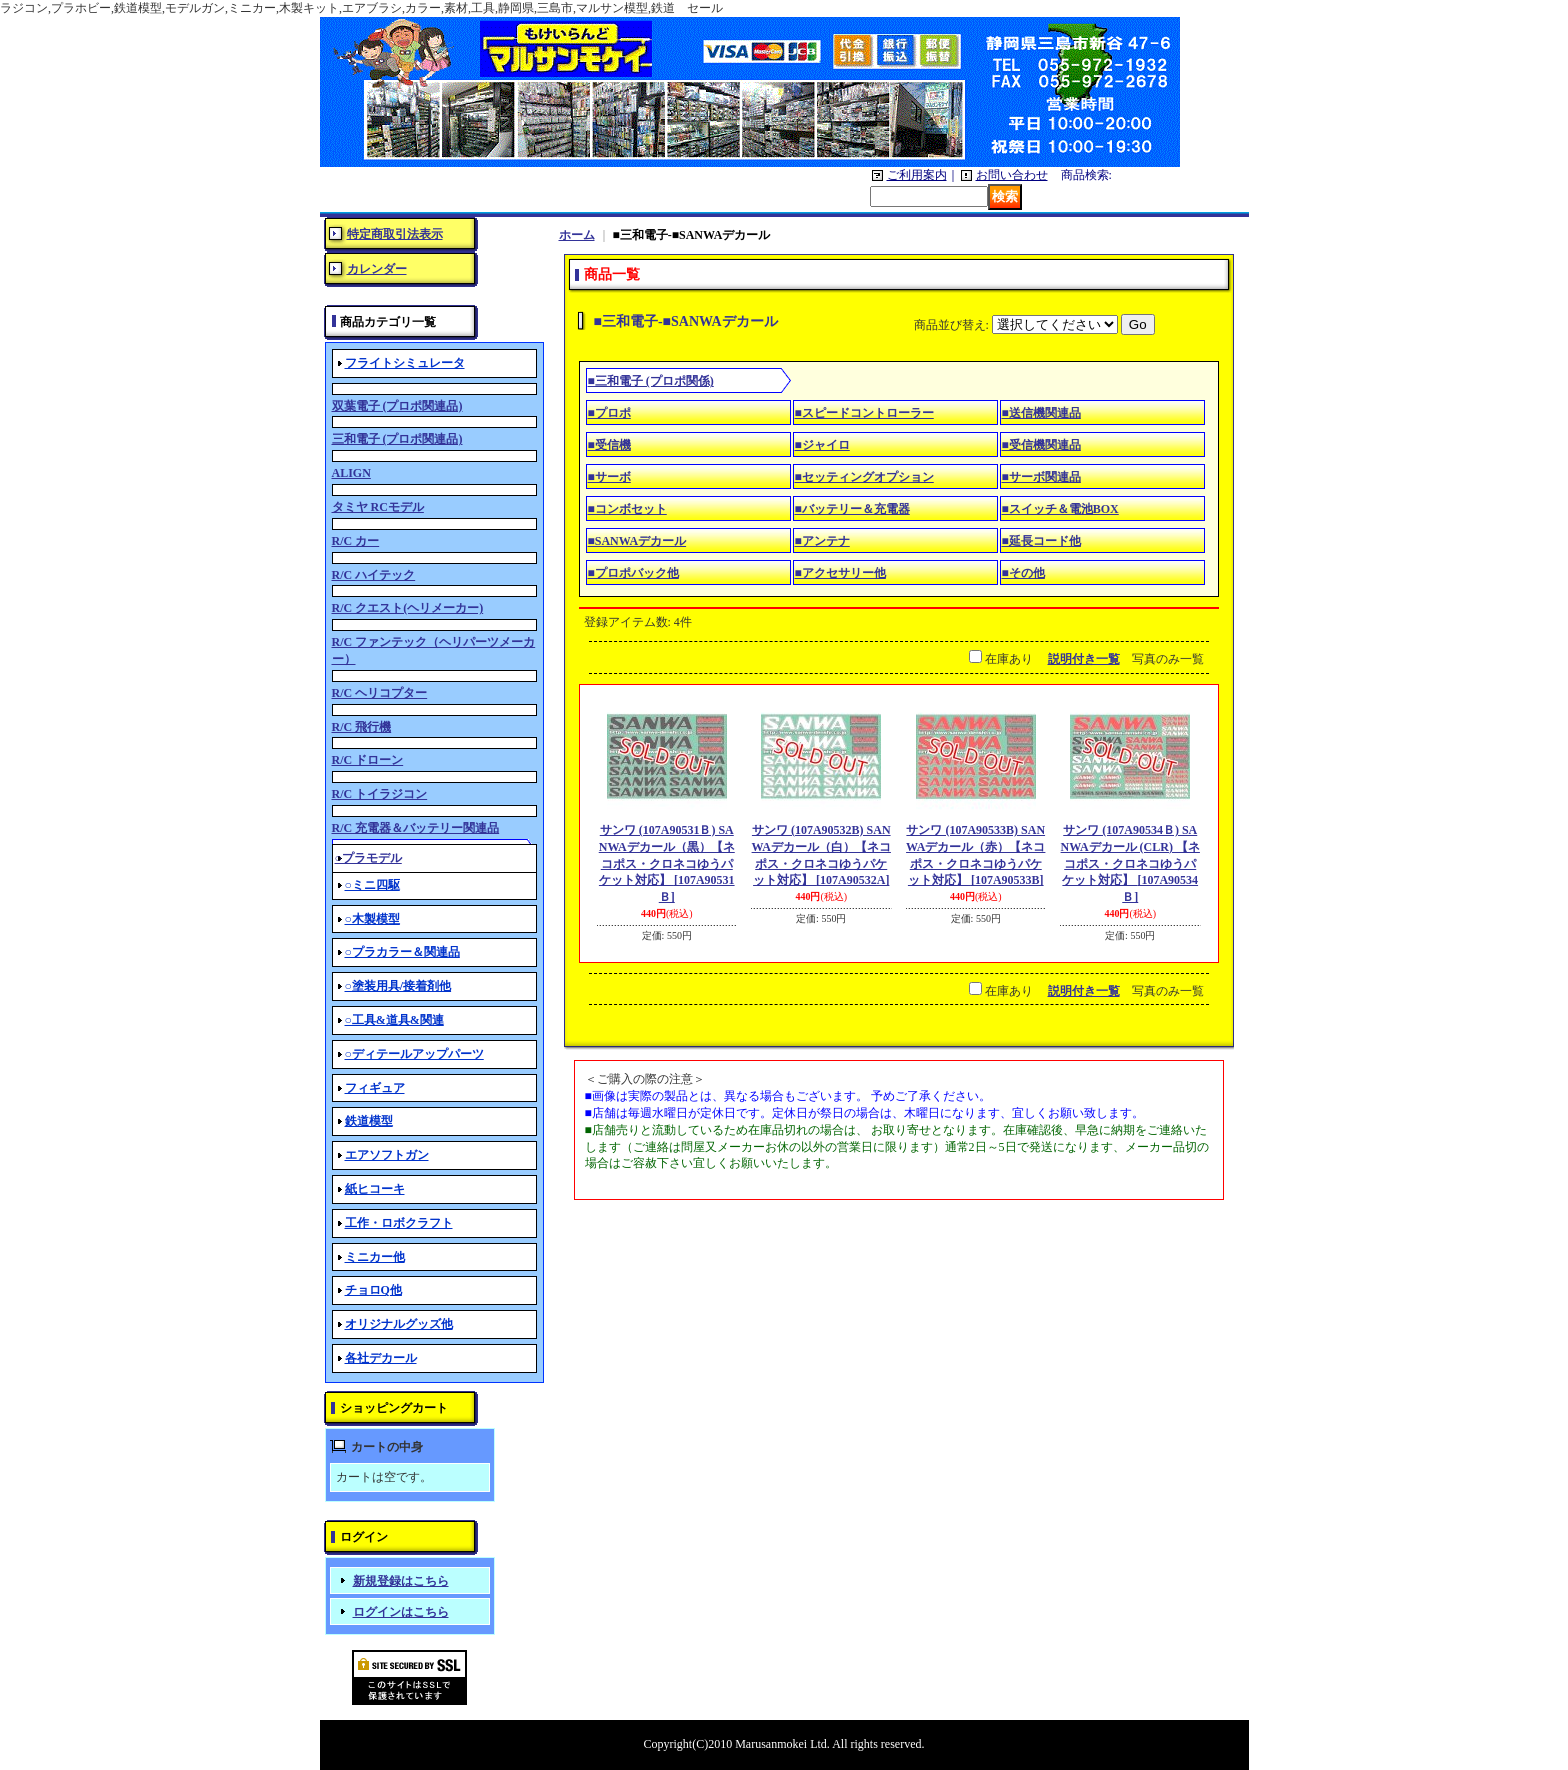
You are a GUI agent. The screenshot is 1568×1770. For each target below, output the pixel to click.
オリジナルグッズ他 (399, 1324)
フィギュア (375, 1088)
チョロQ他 (373, 1290)
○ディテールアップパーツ (414, 1054)
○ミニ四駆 (372, 885)
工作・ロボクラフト (399, 1223)
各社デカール (381, 1358)
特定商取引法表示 (395, 234)
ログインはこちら (401, 1612)
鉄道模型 (369, 1121)
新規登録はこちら (401, 1581)
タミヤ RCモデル (378, 507)
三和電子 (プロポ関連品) (397, 439)
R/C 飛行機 (362, 727)
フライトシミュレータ (405, 363)
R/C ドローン (368, 760)
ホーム (577, 235)
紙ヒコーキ (375, 1189)
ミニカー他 (375, 1257)
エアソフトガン (387, 1155)
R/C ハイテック (374, 575)
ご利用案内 (917, 175)
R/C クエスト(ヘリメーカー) (408, 608)
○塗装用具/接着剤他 (398, 986)
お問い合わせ (1012, 175)
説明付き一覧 (1084, 659)
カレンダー (377, 269)
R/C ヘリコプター (380, 693)
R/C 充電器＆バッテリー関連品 (416, 828)
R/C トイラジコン (380, 794)
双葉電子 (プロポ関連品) (397, 406)
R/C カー (356, 541)
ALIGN (351, 473)
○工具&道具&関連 (394, 1020)
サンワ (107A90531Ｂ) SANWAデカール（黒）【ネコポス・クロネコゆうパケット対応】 (667, 863)
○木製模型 (372, 919)
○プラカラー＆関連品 (402, 952)
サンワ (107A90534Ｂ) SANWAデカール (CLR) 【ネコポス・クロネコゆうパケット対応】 (1130, 863)
